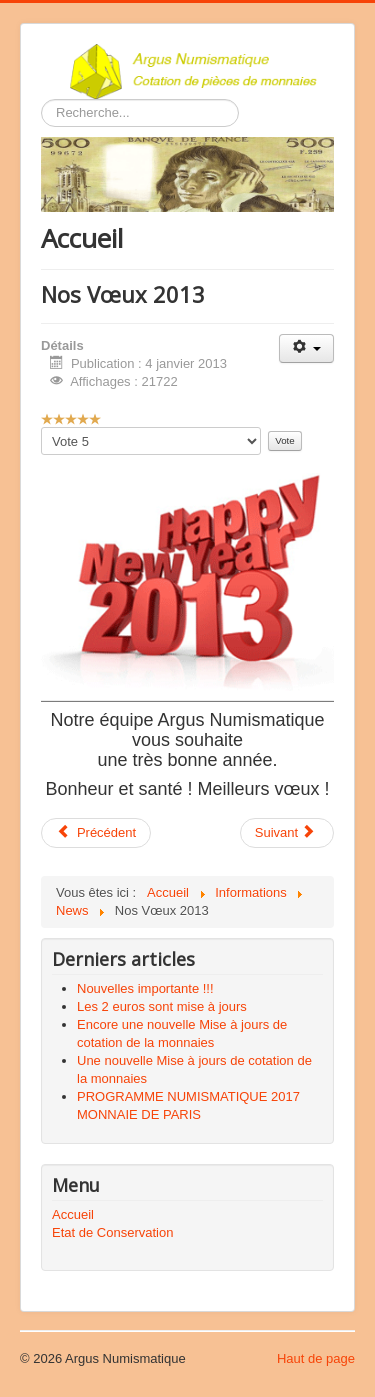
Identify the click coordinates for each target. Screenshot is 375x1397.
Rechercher (41, 99)
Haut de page (316, 1358)
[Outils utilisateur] (306, 348)
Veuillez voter (41, 427)
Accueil (73, 1214)
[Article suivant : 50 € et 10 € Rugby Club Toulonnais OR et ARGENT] (287, 833)
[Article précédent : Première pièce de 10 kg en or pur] (96, 833)
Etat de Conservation (112, 1232)
